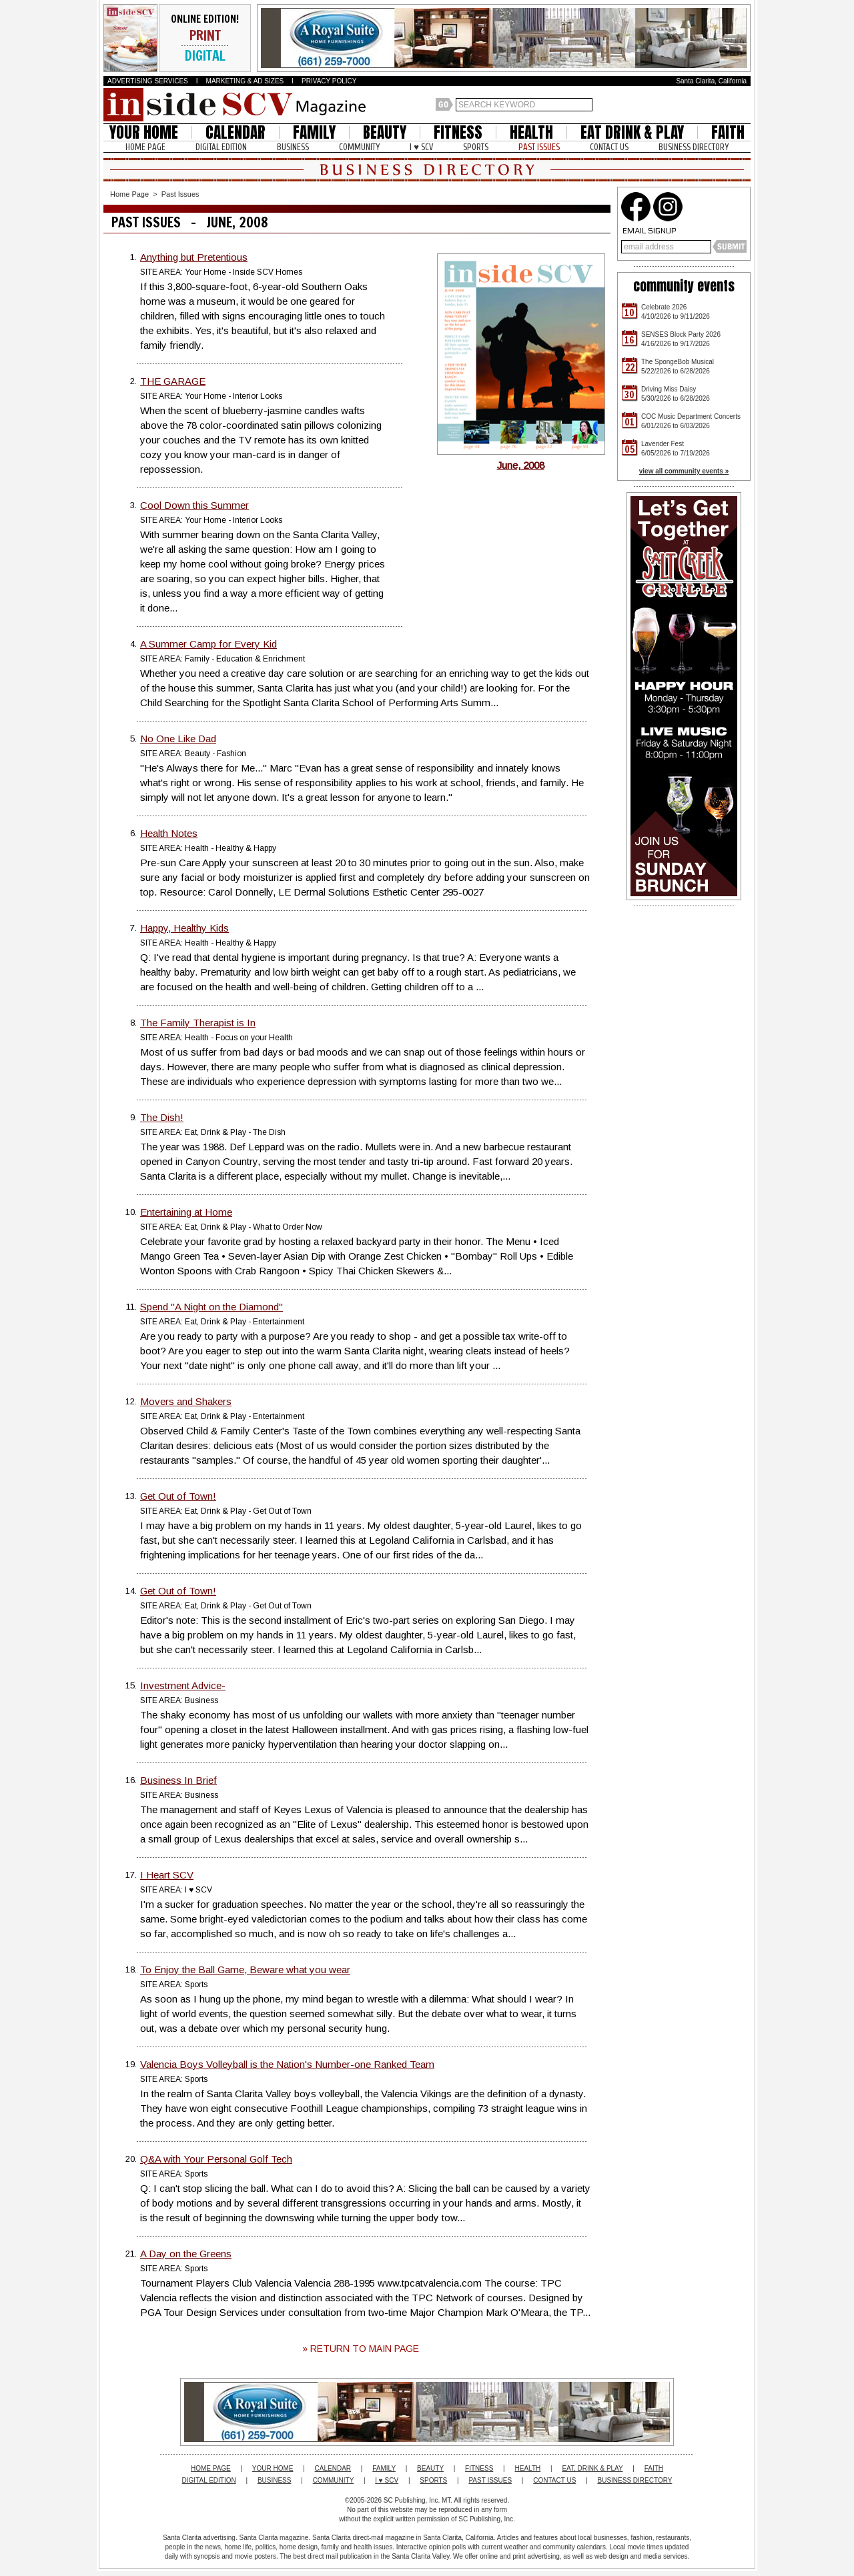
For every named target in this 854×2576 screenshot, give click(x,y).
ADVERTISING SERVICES (147, 81)
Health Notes (168, 833)
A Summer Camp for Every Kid (208, 644)
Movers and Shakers (186, 1401)
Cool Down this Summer (194, 505)
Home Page (129, 194)
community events (684, 285)
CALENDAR (235, 132)
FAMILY (314, 132)
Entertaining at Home (186, 1212)
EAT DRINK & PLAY (632, 132)
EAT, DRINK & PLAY (592, 2468)
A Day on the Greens (186, 2253)
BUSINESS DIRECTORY (694, 147)
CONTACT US (609, 147)
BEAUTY (384, 132)
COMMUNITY (359, 147)
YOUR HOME (143, 132)
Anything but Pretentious (194, 257)
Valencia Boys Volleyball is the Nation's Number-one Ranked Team (287, 2064)
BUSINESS (293, 147)
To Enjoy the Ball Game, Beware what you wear (245, 1969)
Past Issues (180, 194)
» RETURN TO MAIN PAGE (360, 2348)
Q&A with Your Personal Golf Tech (216, 2159)
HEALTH (531, 132)
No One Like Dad (178, 738)
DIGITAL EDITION (221, 147)
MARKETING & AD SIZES (245, 81)
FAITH (728, 132)
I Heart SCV (166, 1874)
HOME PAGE (145, 147)
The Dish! (161, 1117)
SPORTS (475, 147)
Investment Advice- (183, 1685)
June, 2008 (521, 460)
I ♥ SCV (421, 147)
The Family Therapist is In (198, 1022)
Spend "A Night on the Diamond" (211, 1306)
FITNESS (458, 132)
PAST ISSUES (539, 147)
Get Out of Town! (178, 1496)
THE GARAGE (172, 381)
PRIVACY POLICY (329, 81)
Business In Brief (178, 1780)
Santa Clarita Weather (744, 104)
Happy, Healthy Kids (184, 928)
